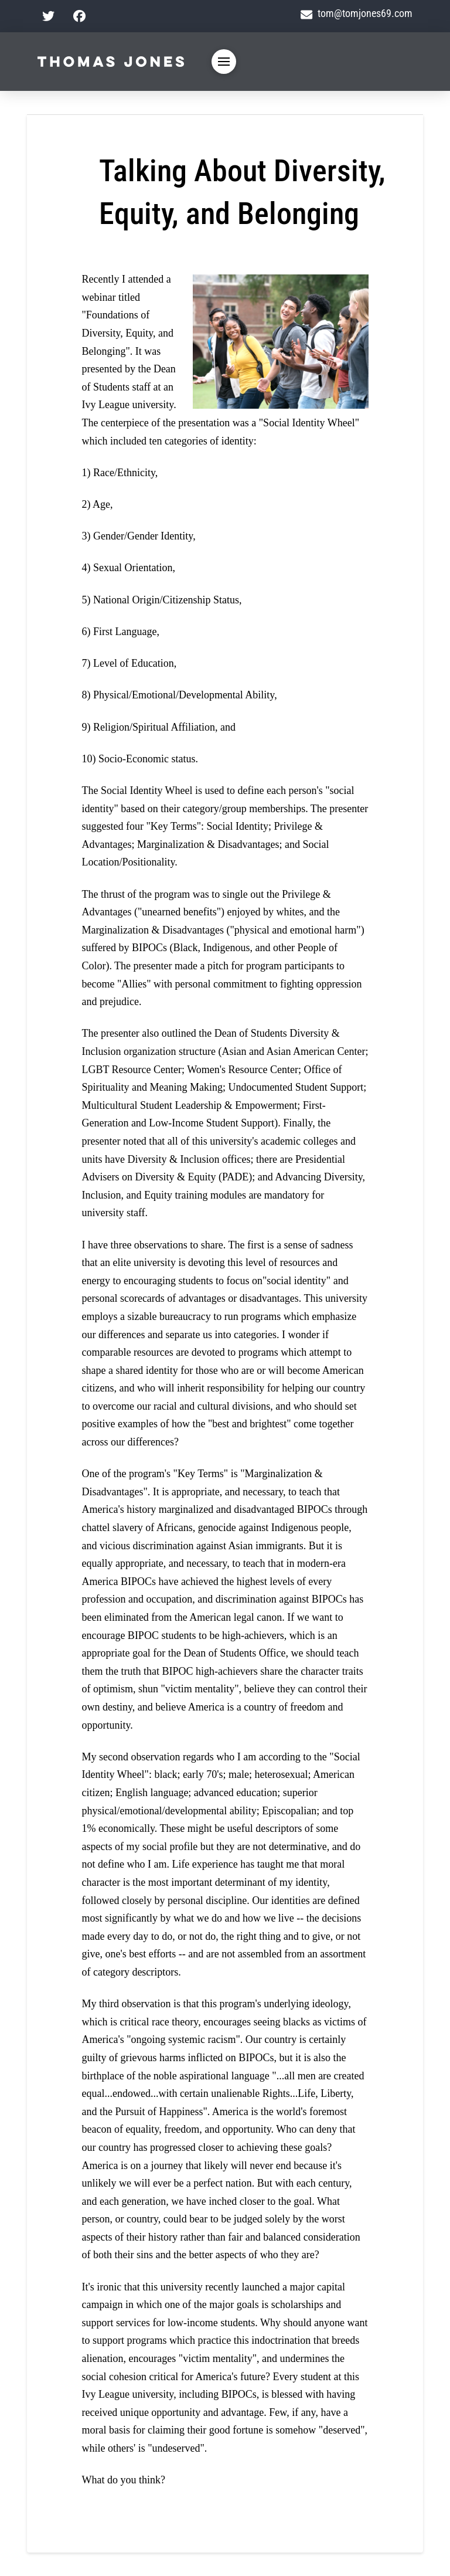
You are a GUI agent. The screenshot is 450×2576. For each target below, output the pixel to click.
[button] (224, 61)
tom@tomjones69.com (356, 13)
